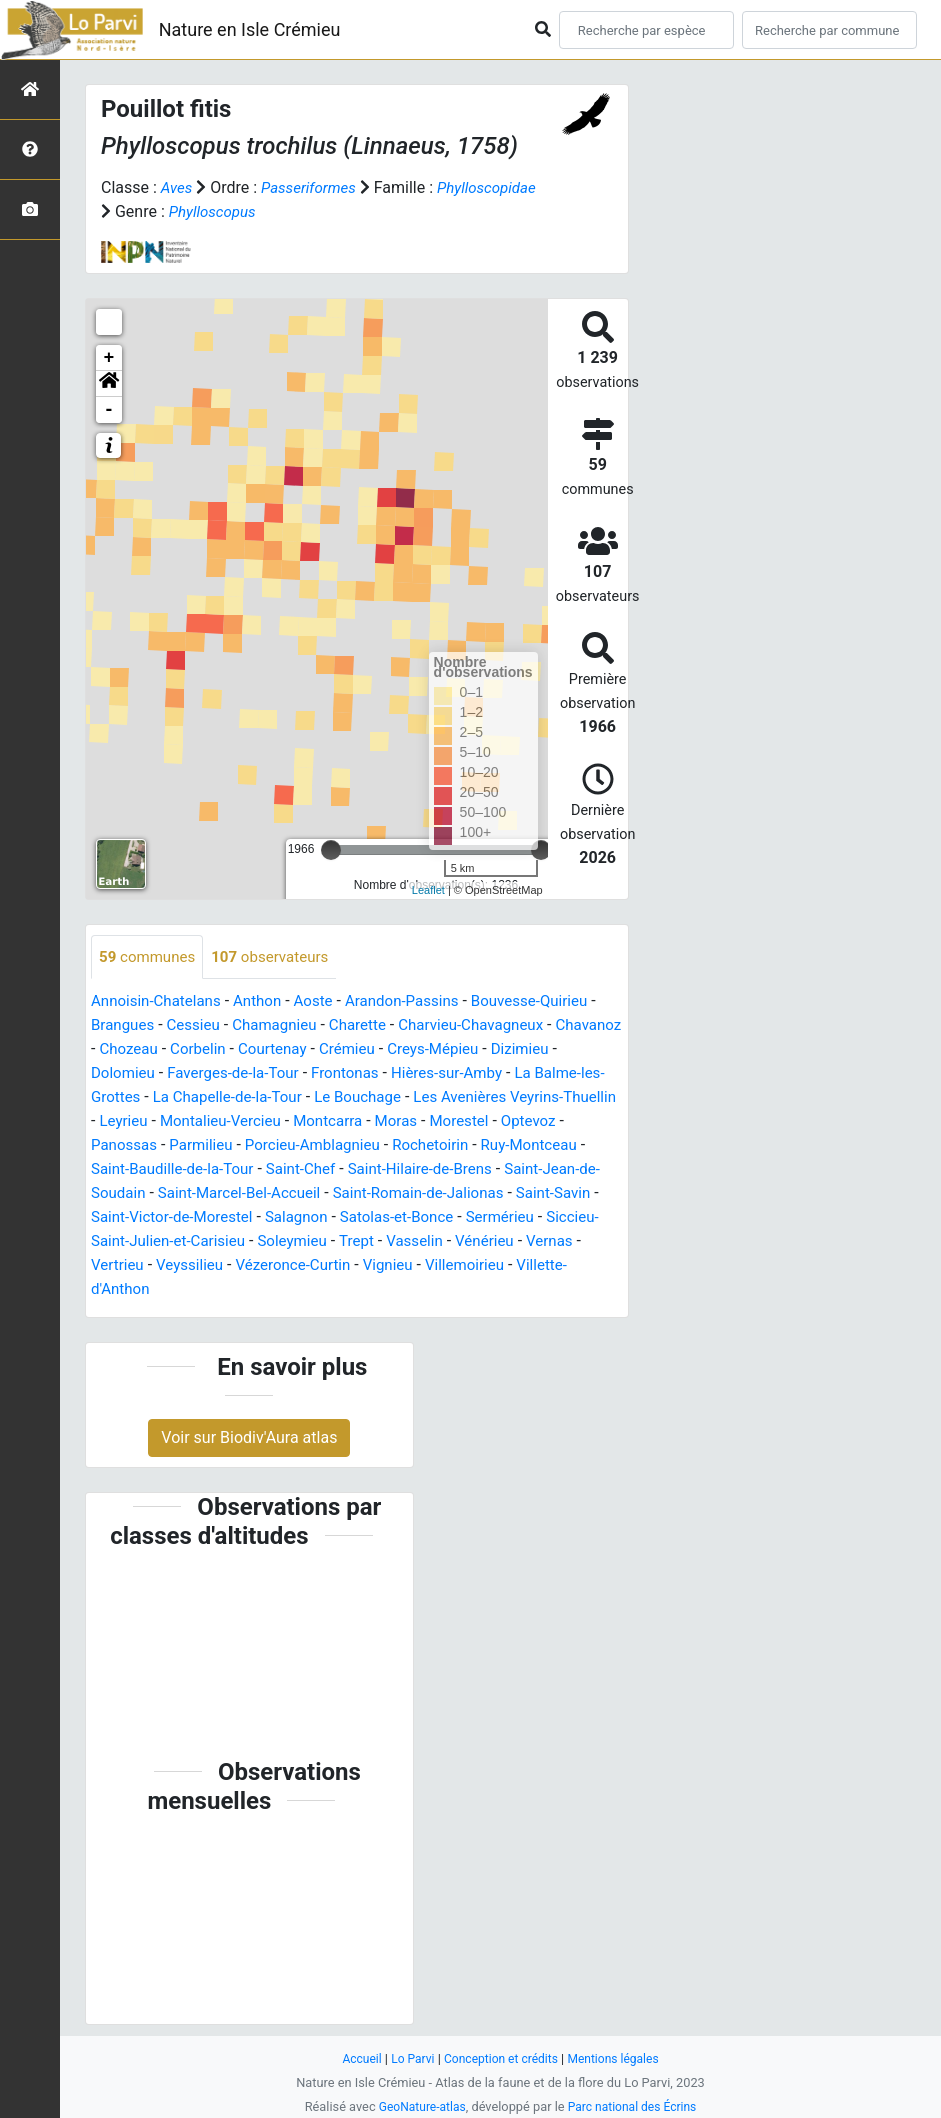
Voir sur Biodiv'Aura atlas (249, 1438)
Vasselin (170, 1266)
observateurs (279, 957)
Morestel (180, 1146)
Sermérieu (260, 1242)
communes (150, 957)
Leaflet (428, 890)
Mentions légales (619, 2058)
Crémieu (433, 1050)
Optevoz (253, 1146)
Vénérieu (244, 1266)
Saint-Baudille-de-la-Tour (385, 1170)
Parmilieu (410, 1146)
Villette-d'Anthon (366, 1290)
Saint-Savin (283, 1218)
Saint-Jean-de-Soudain (296, 1194)
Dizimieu (121, 1074)
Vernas (312, 1266)
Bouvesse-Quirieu (554, 1002)
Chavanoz (126, 1050)
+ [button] (109, 358)
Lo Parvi (408, 2058)
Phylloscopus (324, 211)
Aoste (325, 1002)
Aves (177, 187)
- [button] (109, 410)
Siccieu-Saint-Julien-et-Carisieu (419, 1242)
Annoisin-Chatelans (160, 1002)
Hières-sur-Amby (540, 1074)
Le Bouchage (469, 1098)
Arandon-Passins (419, 1002)
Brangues (132, 1026)
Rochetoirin (131, 1170)
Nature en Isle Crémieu (250, 29)
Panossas (329, 1146)
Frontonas (433, 1074)
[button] (109, 384)
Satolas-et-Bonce (151, 1242)
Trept (109, 1266)
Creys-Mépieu (524, 1050)
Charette (380, 1026)
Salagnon (553, 1218)
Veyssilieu (453, 1266)
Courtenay (355, 1050)
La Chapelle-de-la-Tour (331, 1098)
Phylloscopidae (153, 211)
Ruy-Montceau (235, 1170)
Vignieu (172, 1290)
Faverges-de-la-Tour (315, 1074)
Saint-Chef (521, 1170)
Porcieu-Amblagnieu (527, 1146)
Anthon (266, 1002)
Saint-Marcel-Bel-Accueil (474, 1194)
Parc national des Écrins (634, 2106)
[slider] (331, 850)
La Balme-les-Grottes (165, 1098)
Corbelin (277, 1050)
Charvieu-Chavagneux (500, 1026)
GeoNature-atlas (418, 2106)
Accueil (354, 2058)
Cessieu (207, 1026)
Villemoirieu (254, 1290)
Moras (113, 1146)
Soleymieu (578, 1242)
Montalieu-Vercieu (417, 1122)
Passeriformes (313, 187)
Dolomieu (199, 1074)
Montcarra (530, 1122)
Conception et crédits (500, 2058)
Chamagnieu (293, 1026)
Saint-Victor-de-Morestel (422, 1218)
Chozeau (204, 1050)
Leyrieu (315, 1122)
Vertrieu (377, 1266)
